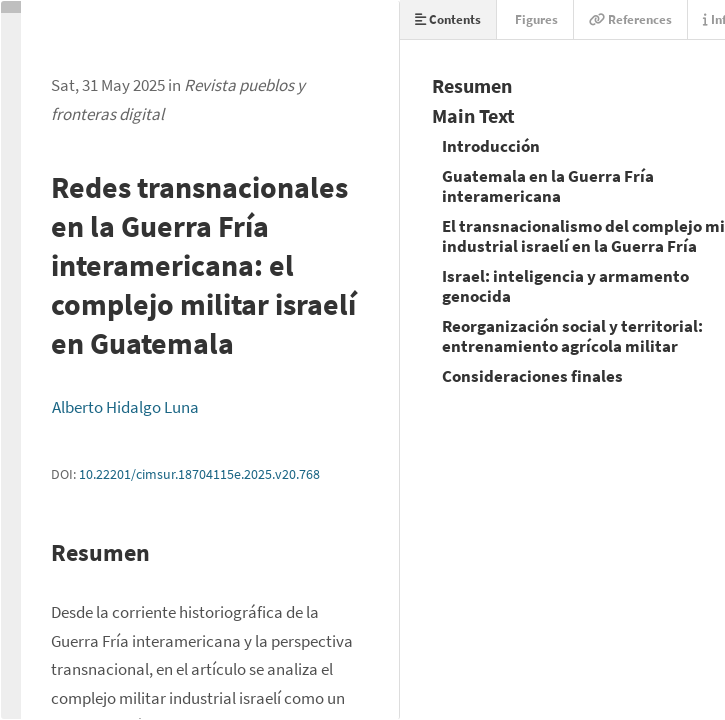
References (630, 19)
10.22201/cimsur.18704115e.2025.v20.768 (199, 474)
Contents (448, 19)
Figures (535, 19)
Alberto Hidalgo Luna (125, 407)
